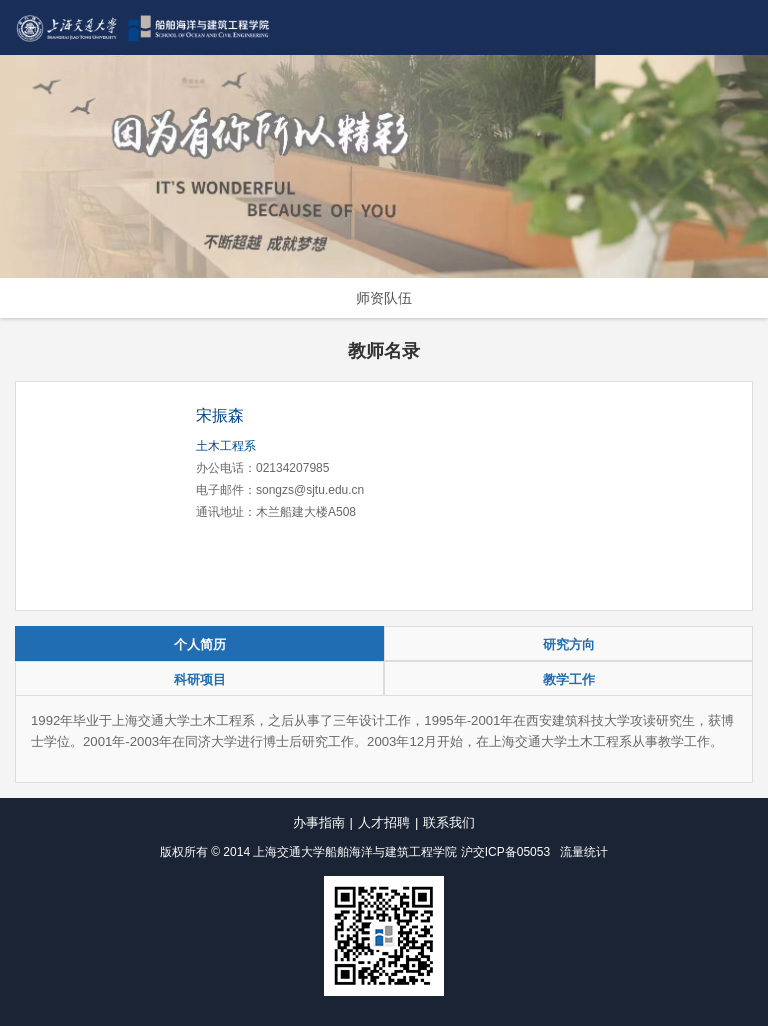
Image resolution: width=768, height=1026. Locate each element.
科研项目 (200, 679)
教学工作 (569, 679)
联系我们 (449, 822)
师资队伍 (384, 298)
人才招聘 (384, 822)
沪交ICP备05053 (505, 852)
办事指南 (319, 822)
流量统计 (584, 852)
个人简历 (200, 644)
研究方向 (569, 644)
